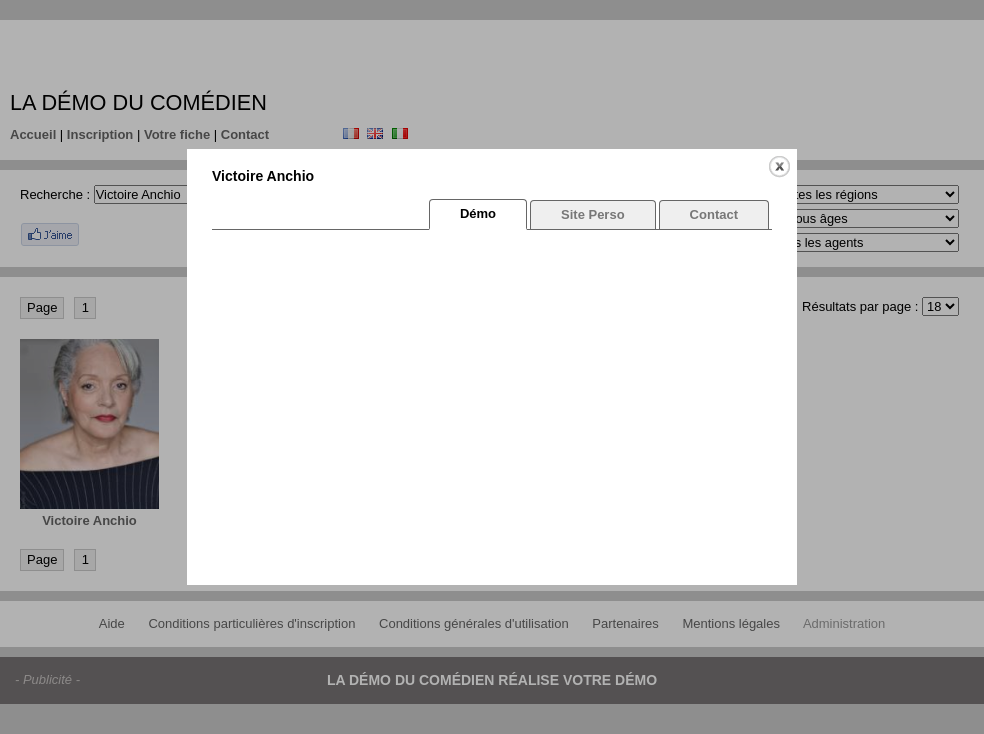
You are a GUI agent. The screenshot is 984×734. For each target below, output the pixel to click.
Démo (478, 213)
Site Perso (593, 214)
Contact (714, 214)
